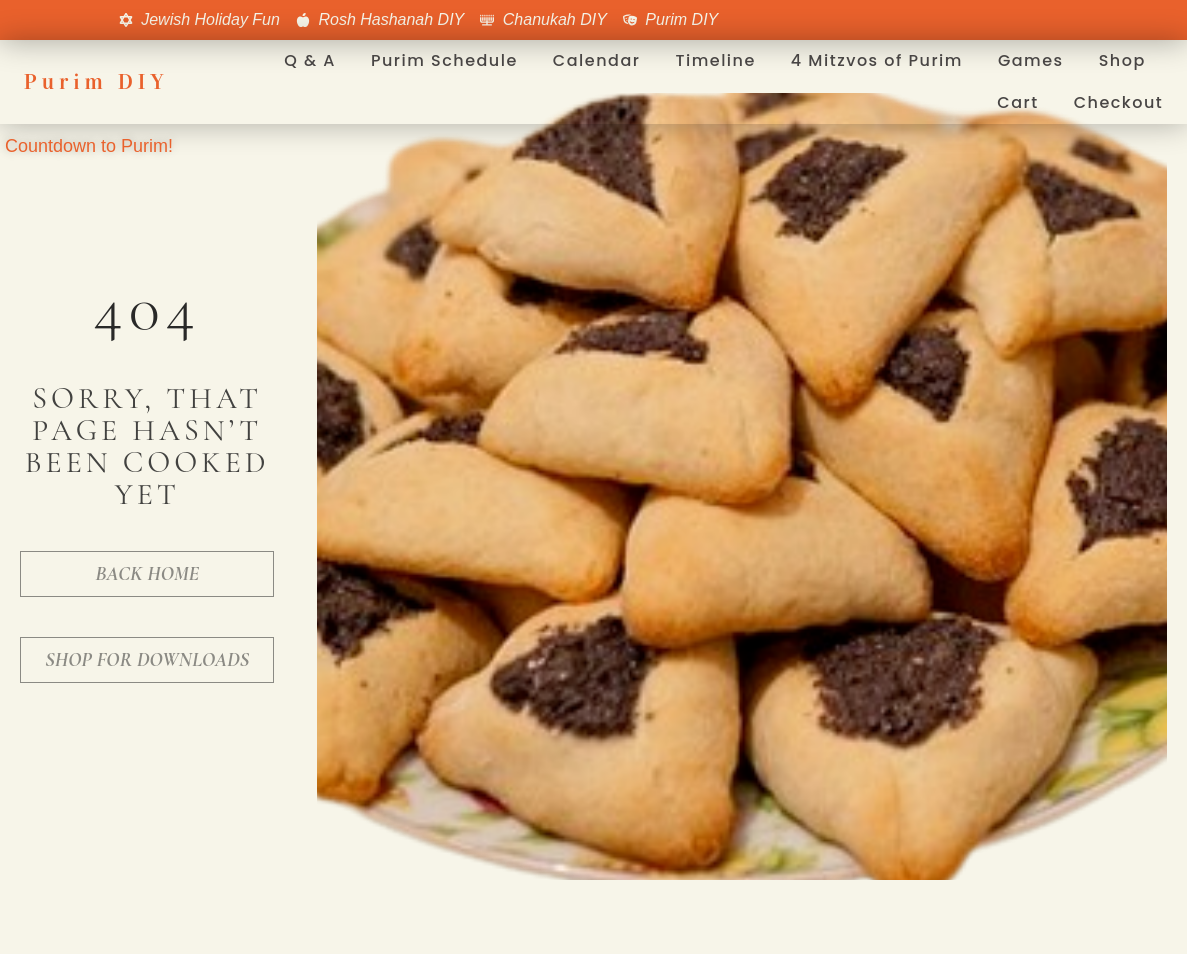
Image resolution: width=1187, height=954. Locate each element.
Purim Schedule (444, 60)
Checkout (1119, 102)
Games (1031, 60)
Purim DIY (96, 81)
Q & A (310, 60)
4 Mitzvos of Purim (877, 60)
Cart (1017, 102)
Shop (1122, 60)
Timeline (715, 60)
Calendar (597, 60)
